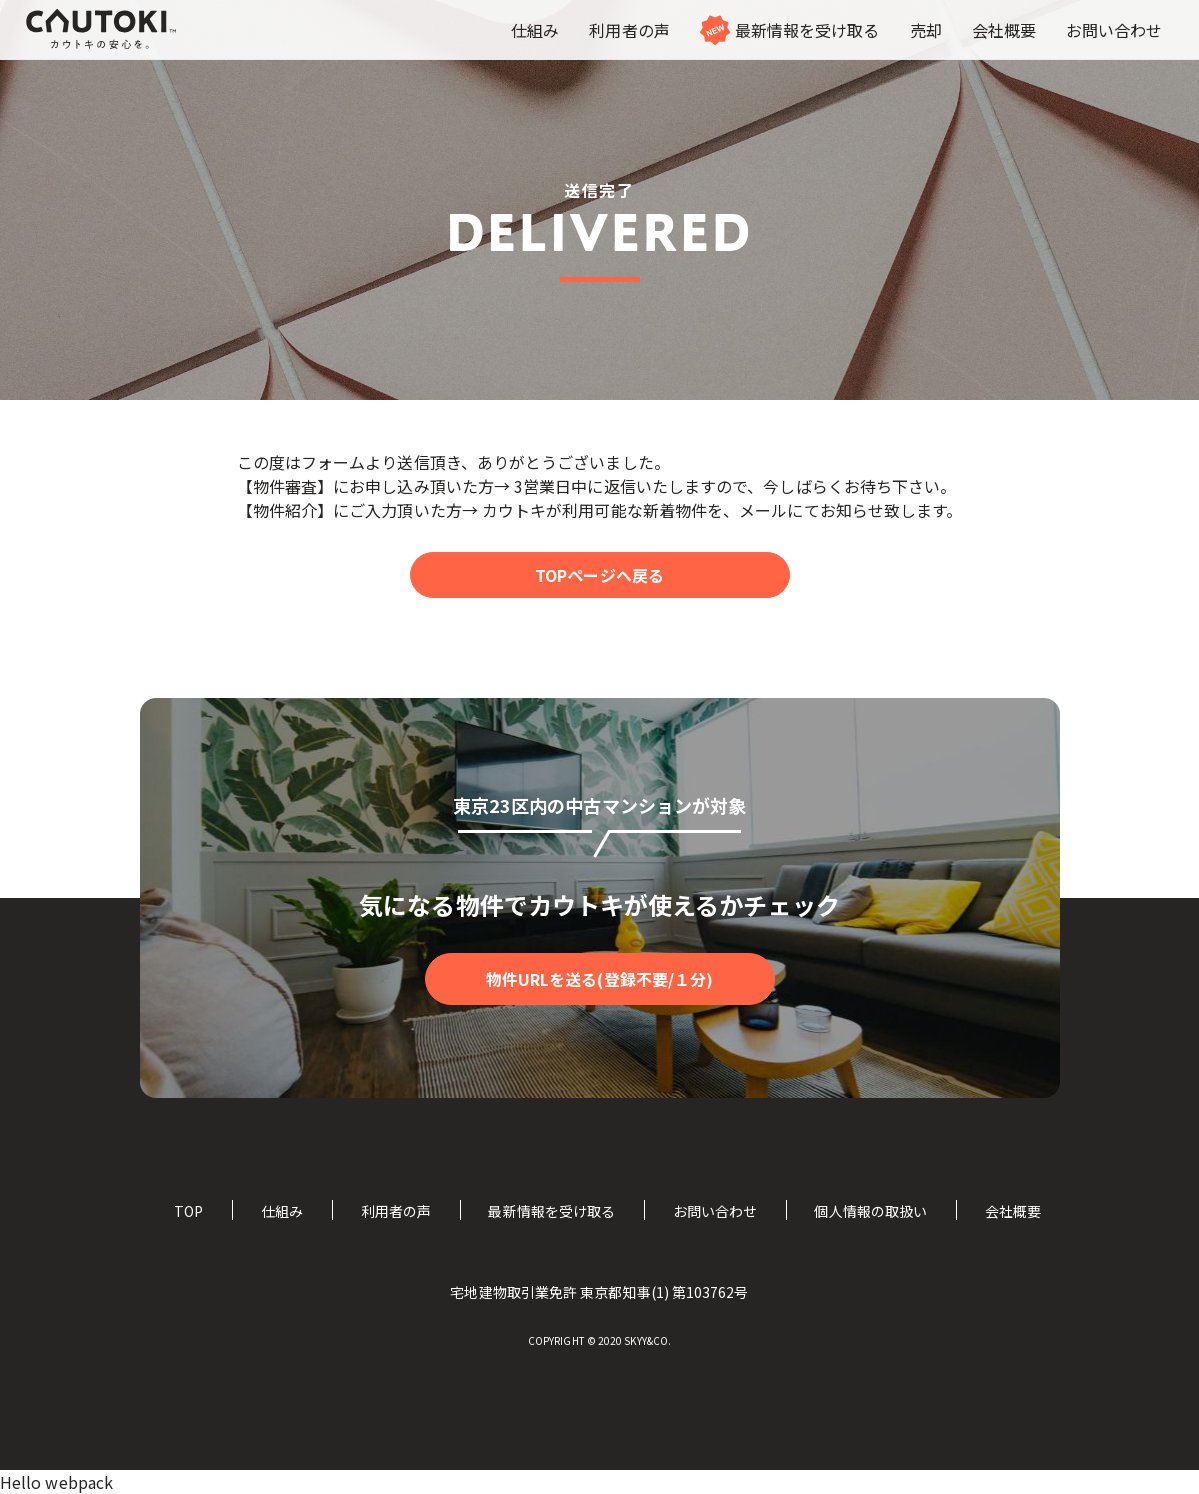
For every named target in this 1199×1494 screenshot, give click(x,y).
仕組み (282, 1211)
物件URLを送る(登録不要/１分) (599, 979)
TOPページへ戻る (599, 575)
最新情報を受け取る (551, 1211)
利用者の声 (396, 1211)
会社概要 (1013, 1211)
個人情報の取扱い (870, 1211)
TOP (188, 1211)
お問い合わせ (715, 1211)
